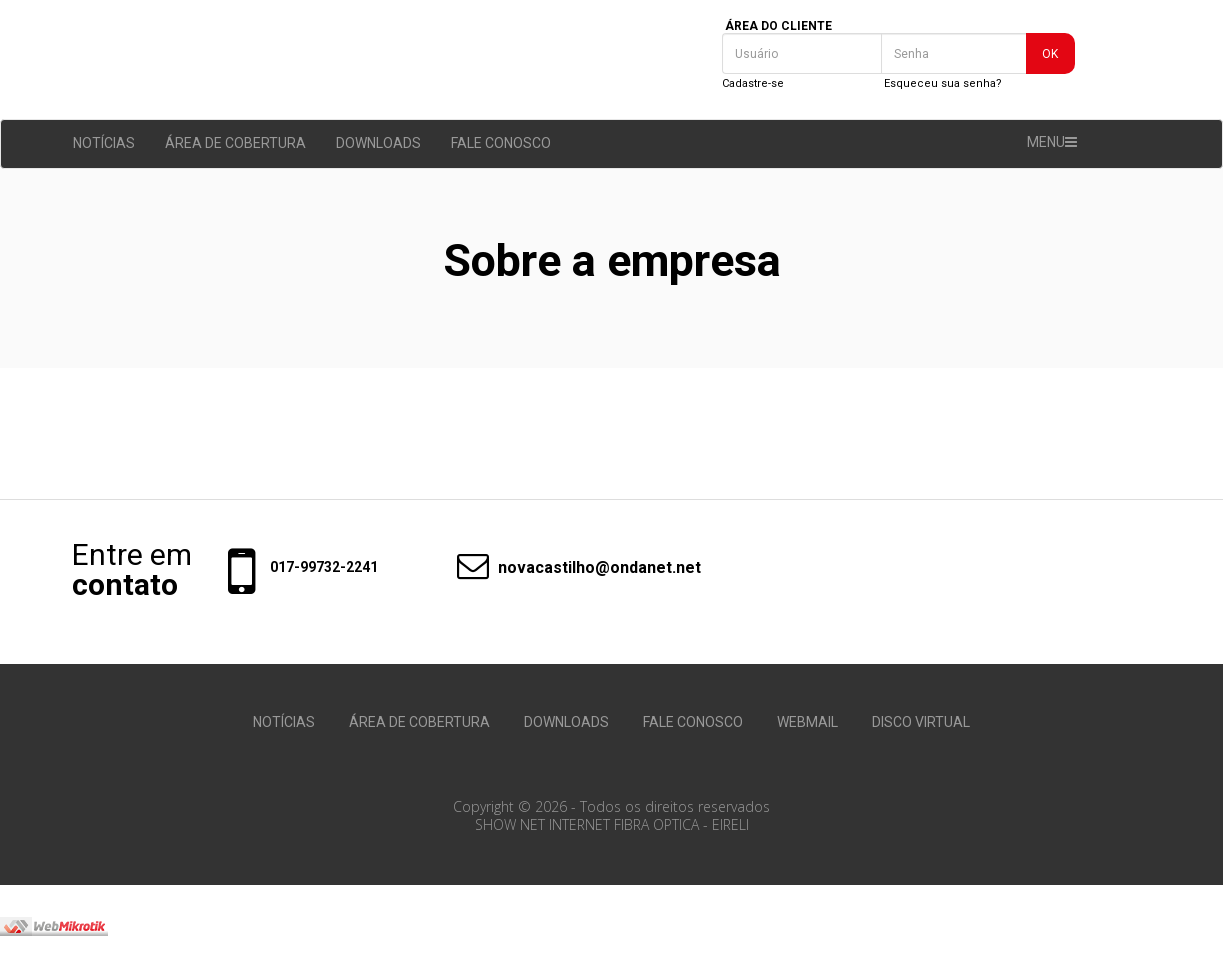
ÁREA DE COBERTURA (235, 143)
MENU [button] (1052, 142)
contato (125, 585)
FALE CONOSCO (501, 143)
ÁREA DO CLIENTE (778, 26)
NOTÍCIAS (104, 143)
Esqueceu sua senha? (943, 83)
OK (1050, 54)
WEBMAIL (807, 722)
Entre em (132, 555)
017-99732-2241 (324, 567)
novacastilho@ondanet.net (569, 568)
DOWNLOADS (378, 143)
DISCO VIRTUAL (921, 722)
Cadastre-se (753, 83)
